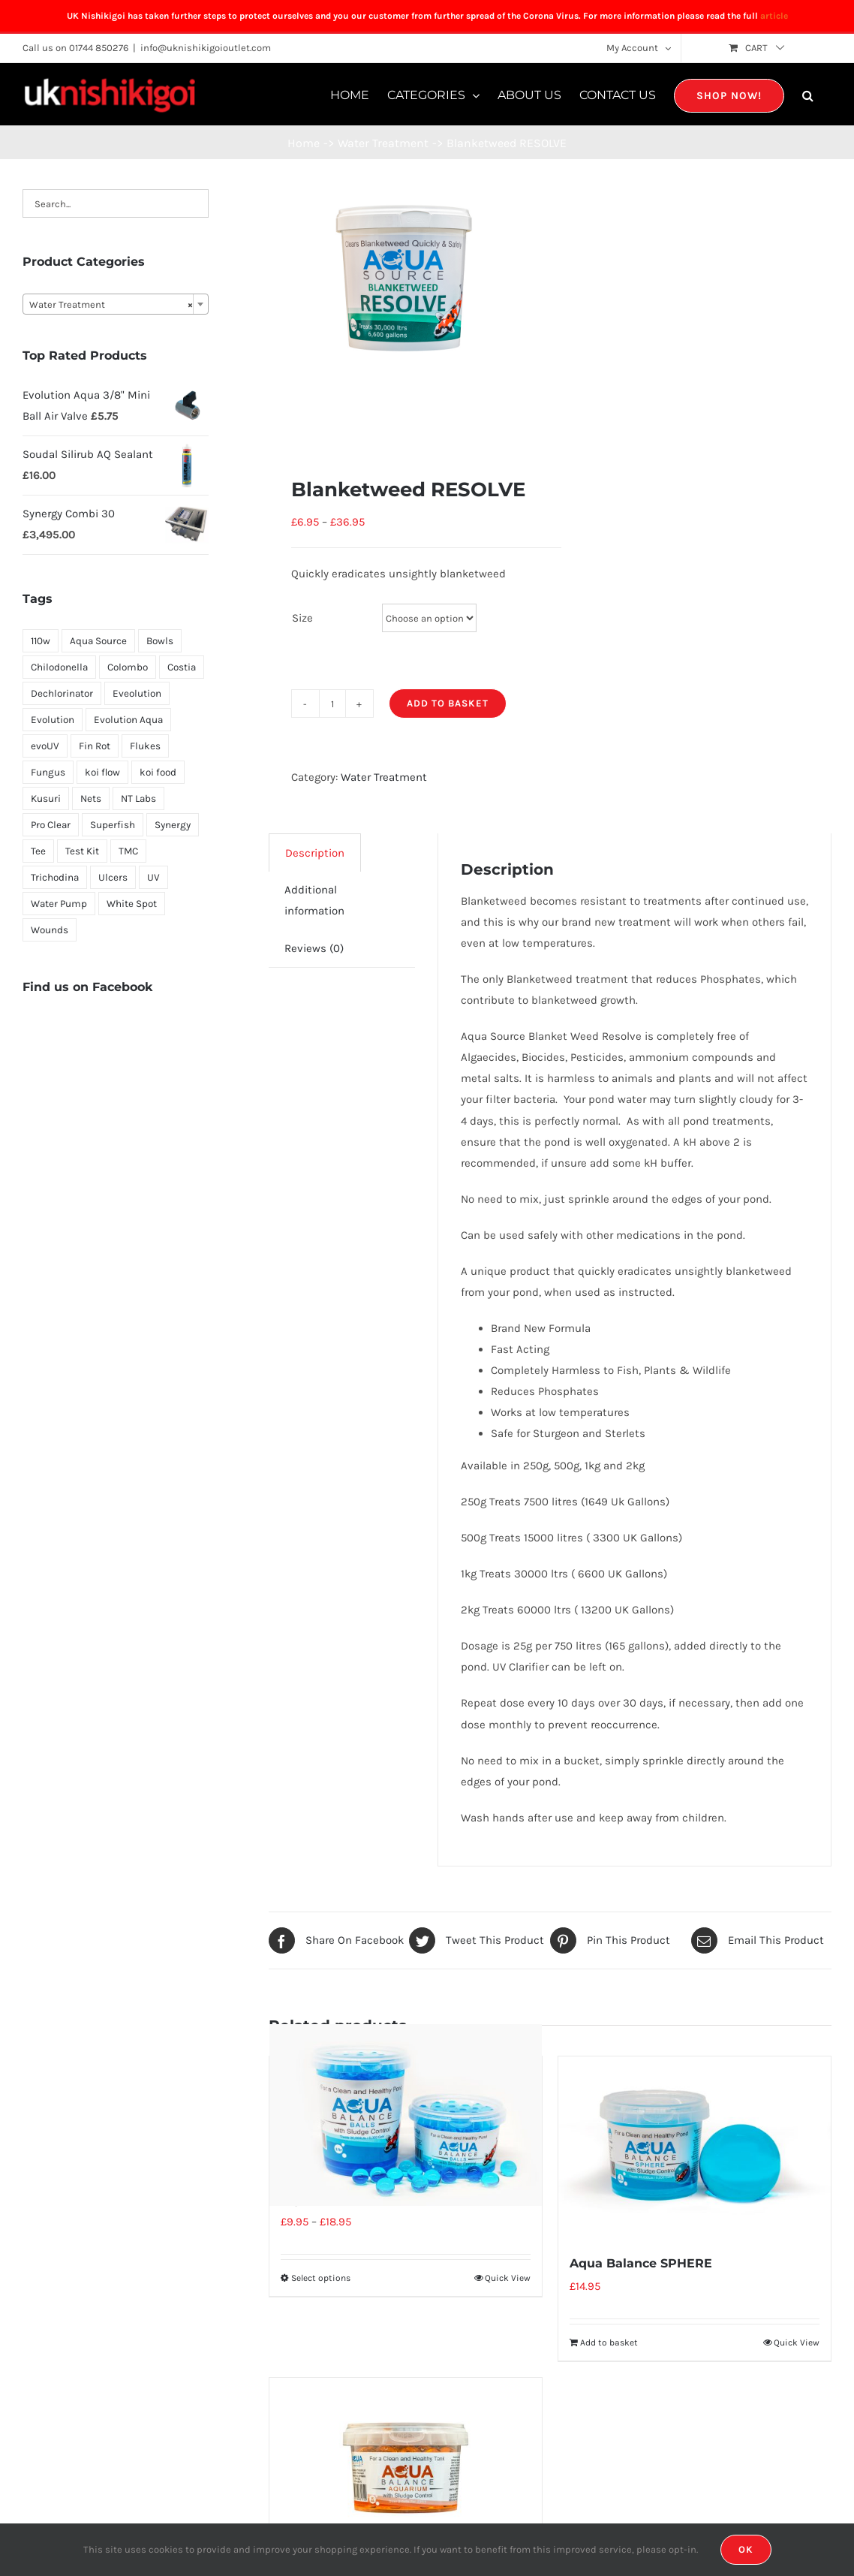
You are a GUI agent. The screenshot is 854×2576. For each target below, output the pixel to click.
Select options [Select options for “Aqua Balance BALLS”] (320, 2278)
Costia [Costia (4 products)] (181, 667)
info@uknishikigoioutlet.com (205, 47)
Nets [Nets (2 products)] (90, 798)
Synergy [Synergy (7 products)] (173, 824)
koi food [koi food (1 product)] (158, 772)
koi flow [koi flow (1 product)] (102, 772)
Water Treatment (384, 777)
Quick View (508, 2278)
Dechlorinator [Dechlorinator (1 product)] (62, 693)
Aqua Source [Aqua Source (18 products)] (98, 640)
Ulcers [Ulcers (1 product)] (113, 877)
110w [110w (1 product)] (40, 640)
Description (314, 853)
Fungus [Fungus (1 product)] (48, 772)
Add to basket (448, 703)
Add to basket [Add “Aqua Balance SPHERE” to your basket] (609, 2342)
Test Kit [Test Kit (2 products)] (82, 851)
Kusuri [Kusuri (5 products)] (46, 798)
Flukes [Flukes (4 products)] (145, 746)
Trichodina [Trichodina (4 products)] (55, 877)
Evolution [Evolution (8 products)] (52, 719)
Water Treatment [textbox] (111, 304)
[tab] (315, 852)
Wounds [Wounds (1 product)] (49, 929)
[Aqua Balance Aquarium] (405, 2468)
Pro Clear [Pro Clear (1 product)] (51, 824)
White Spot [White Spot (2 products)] (132, 903)
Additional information (314, 900)
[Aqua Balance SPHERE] (694, 2147)
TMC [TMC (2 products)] (128, 851)
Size (302, 618)
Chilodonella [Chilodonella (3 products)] (59, 667)
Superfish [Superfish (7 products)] (112, 824)
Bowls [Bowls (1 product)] (159, 640)
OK (745, 2549)
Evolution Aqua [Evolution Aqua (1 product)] (128, 719)
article (774, 16)
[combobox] (116, 304)
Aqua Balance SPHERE (641, 2263)
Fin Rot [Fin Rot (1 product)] (94, 746)
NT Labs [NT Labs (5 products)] (138, 798)
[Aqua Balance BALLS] (405, 2115)
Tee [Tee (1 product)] (38, 851)
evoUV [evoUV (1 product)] (45, 746)
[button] (807, 94)
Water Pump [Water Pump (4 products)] (59, 903)
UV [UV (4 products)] (153, 877)
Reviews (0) (314, 948)
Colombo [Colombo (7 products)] (127, 667)
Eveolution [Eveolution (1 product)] (137, 693)
